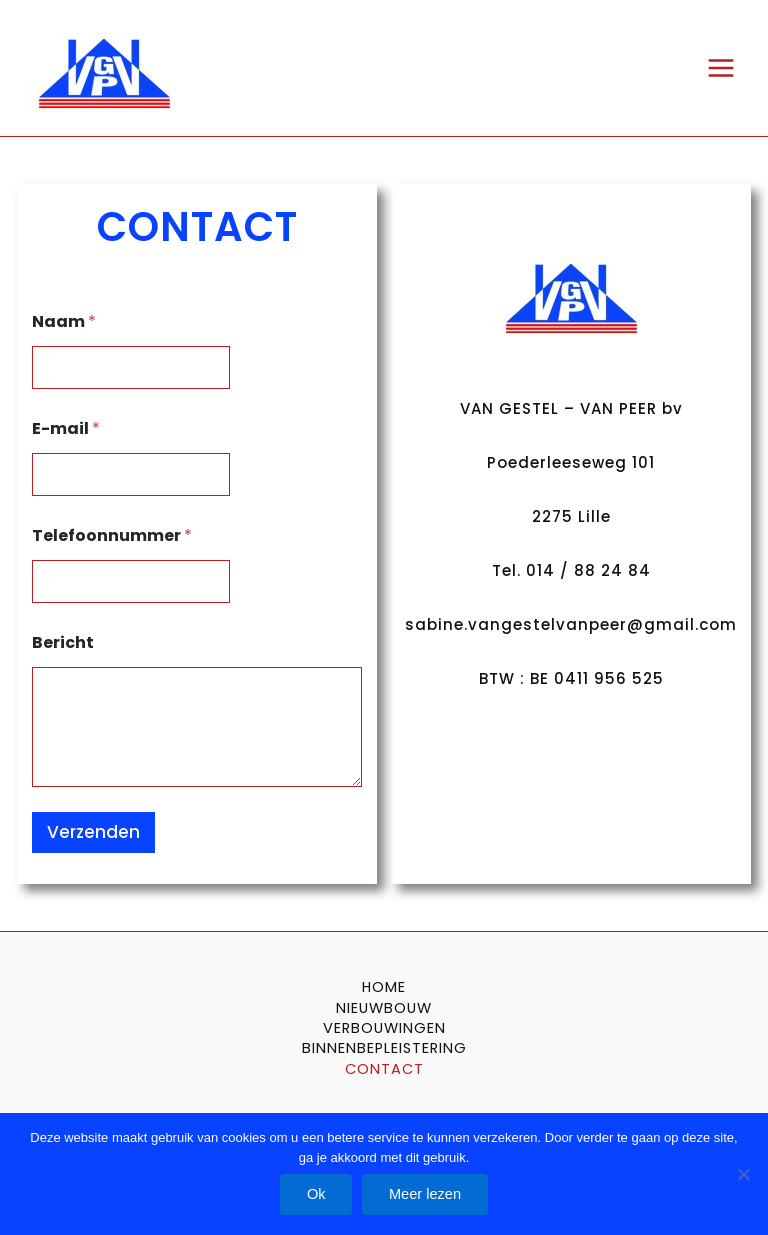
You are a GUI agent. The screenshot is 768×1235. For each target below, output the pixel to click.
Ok (315, 1193)
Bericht (63, 642)
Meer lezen (426, 1193)
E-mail (66, 428)
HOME (384, 987)
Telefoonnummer (112, 535)
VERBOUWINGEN (384, 1028)
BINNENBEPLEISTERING (384, 1048)
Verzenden (93, 832)
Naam (64, 321)
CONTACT (384, 1069)
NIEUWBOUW (384, 1008)
